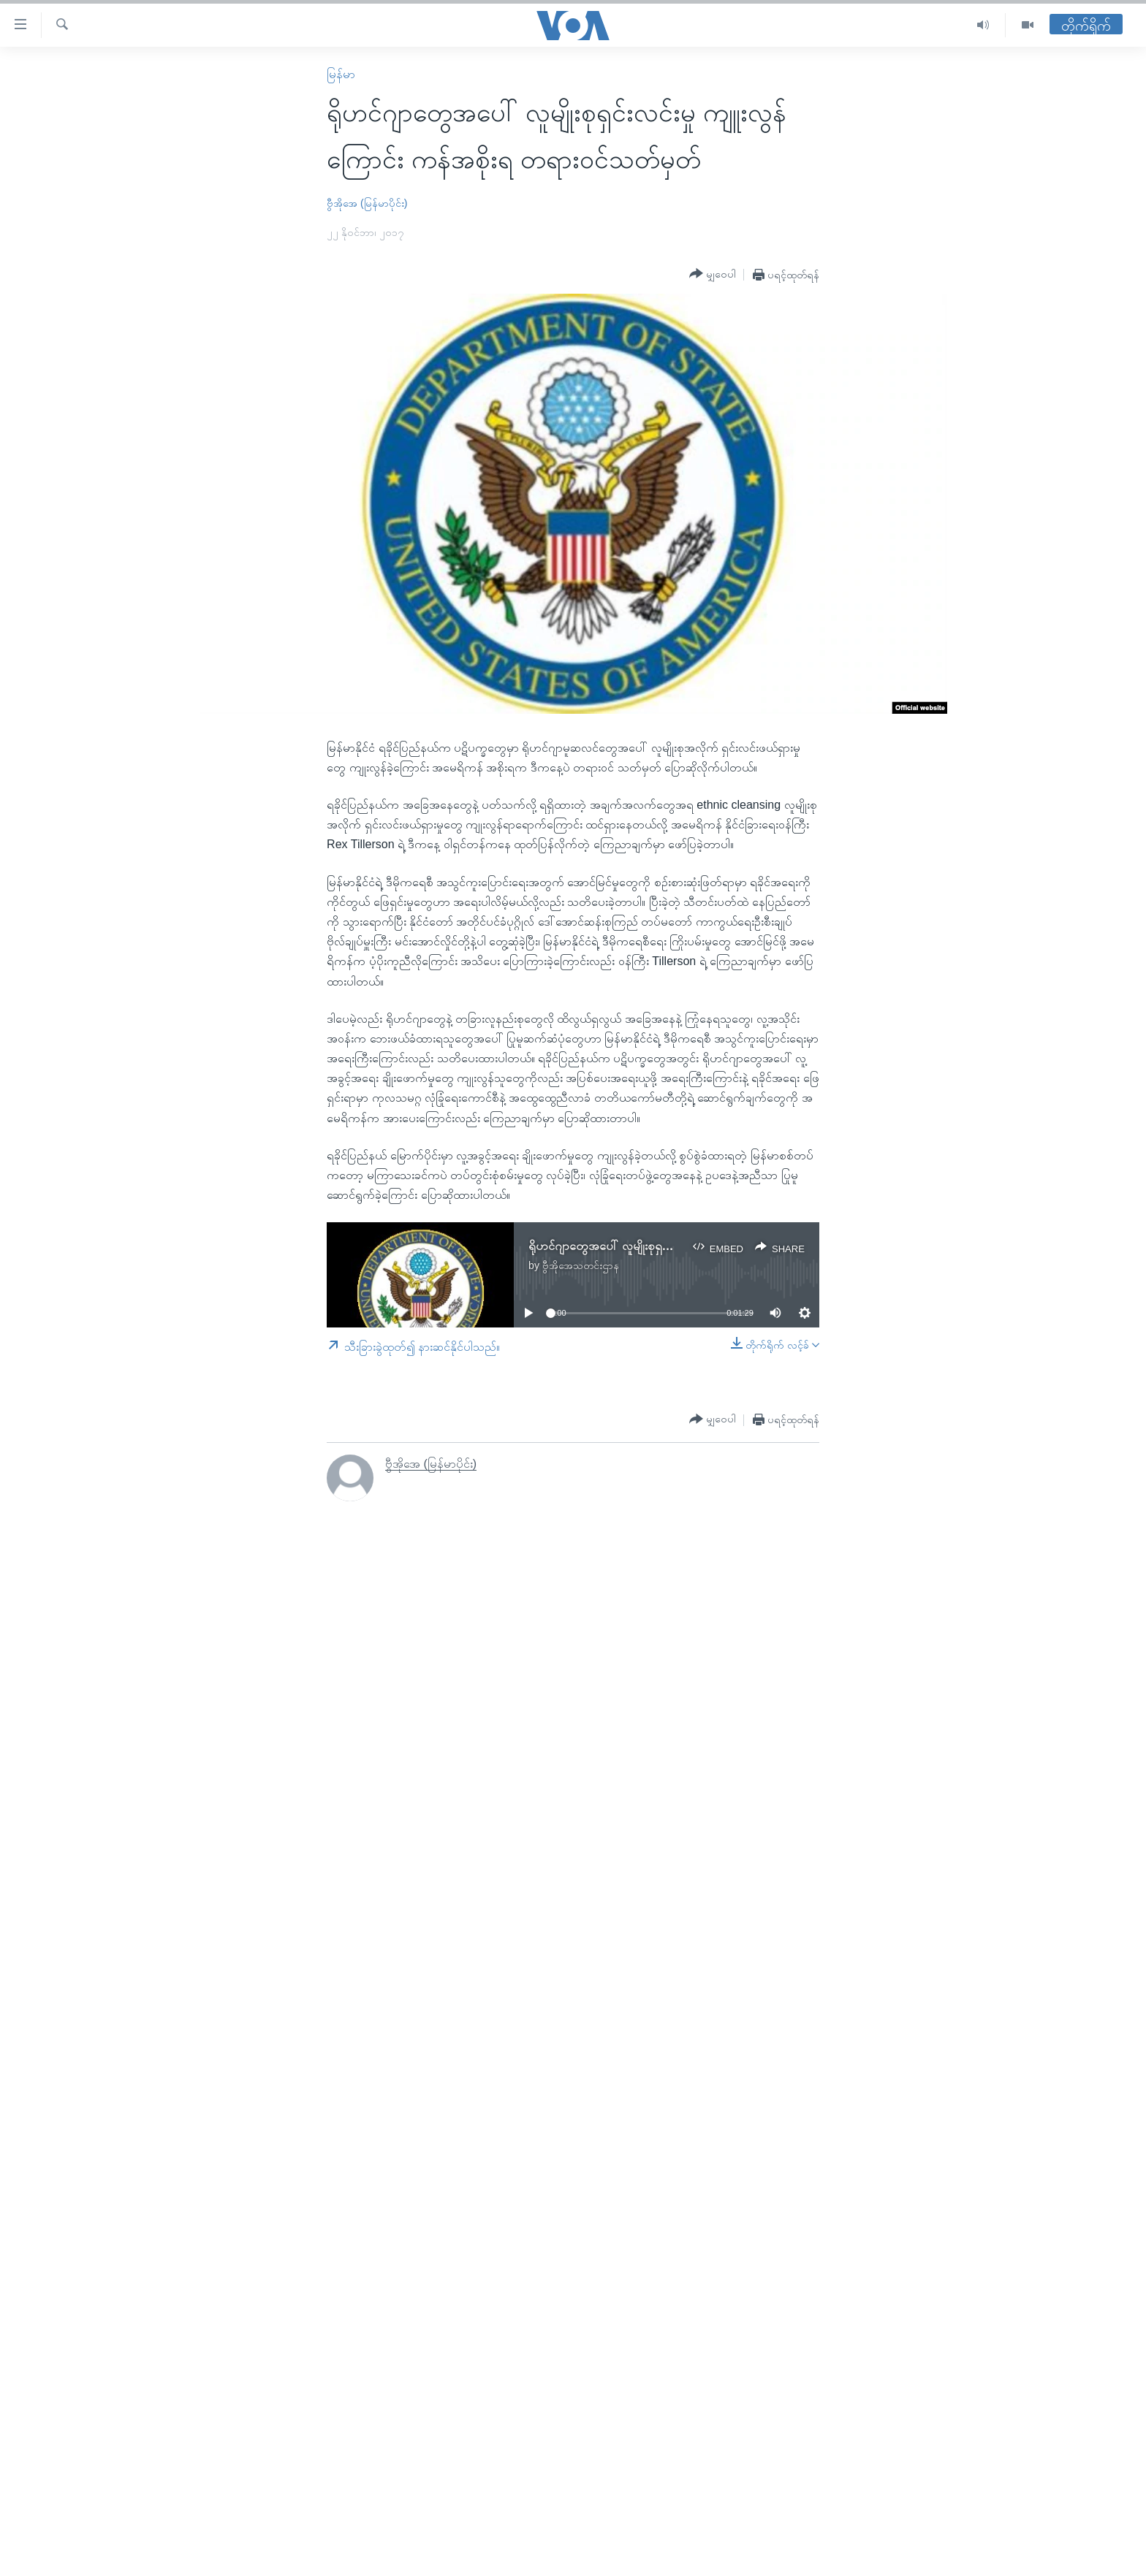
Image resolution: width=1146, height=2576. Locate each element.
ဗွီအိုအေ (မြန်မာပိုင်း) (367, 203)
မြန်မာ (341, 74)
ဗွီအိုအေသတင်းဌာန (580, 1265)
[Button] (712, 274)
